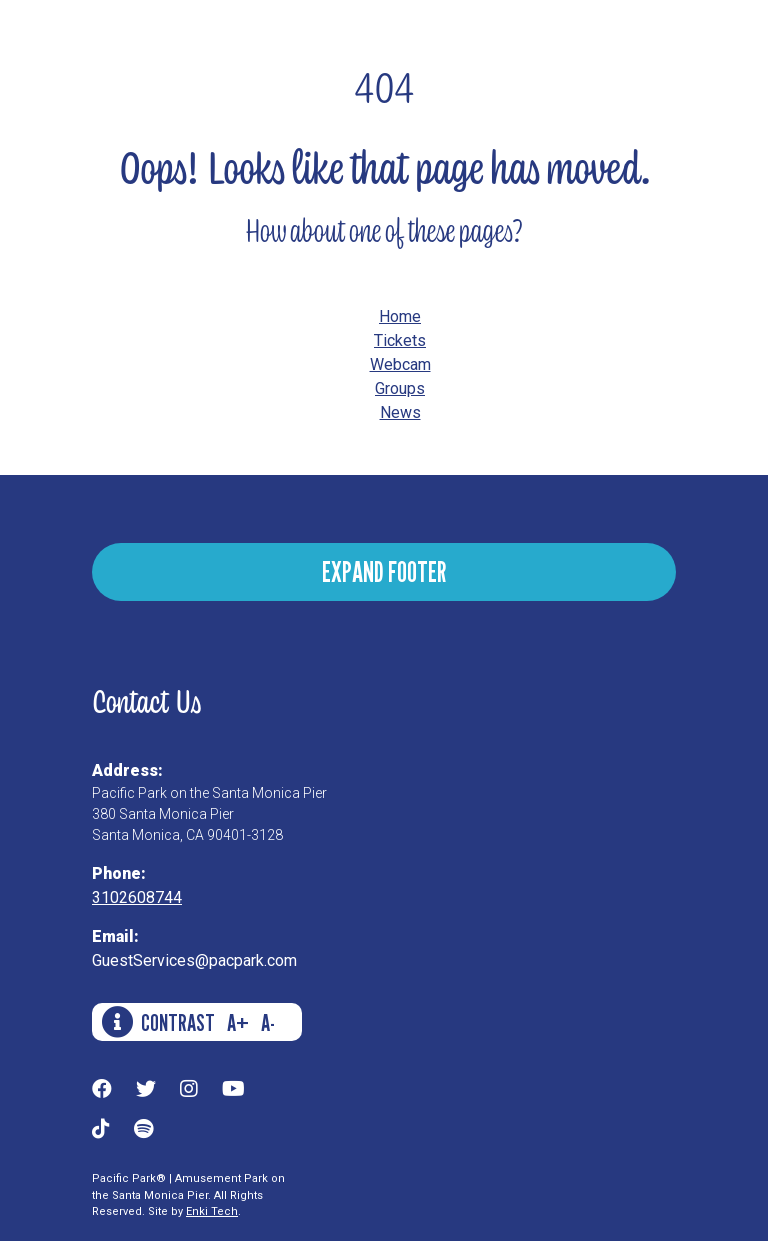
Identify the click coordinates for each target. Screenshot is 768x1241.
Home (400, 316)
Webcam (400, 364)
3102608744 (137, 897)
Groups (400, 388)
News (400, 412)
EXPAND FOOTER (384, 571)
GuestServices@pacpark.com (194, 960)
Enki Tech (212, 1211)
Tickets (400, 340)
